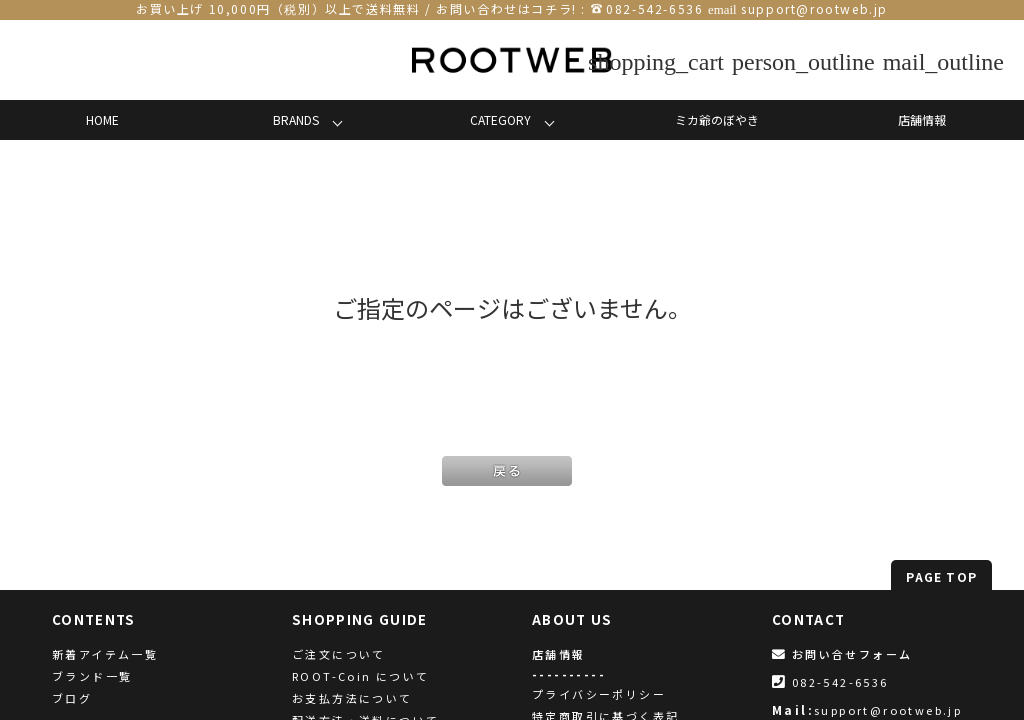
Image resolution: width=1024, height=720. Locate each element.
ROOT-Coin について (361, 676)
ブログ (72, 698)
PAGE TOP (941, 576)
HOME (102, 119)
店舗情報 (922, 119)
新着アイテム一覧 (105, 654)
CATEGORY (500, 119)
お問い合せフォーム (842, 654)
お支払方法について (352, 698)
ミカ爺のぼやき (717, 119)
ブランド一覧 (92, 676)
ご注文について (339, 654)
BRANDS (296, 119)
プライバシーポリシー (599, 694)
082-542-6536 (654, 8)
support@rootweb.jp (814, 8)
